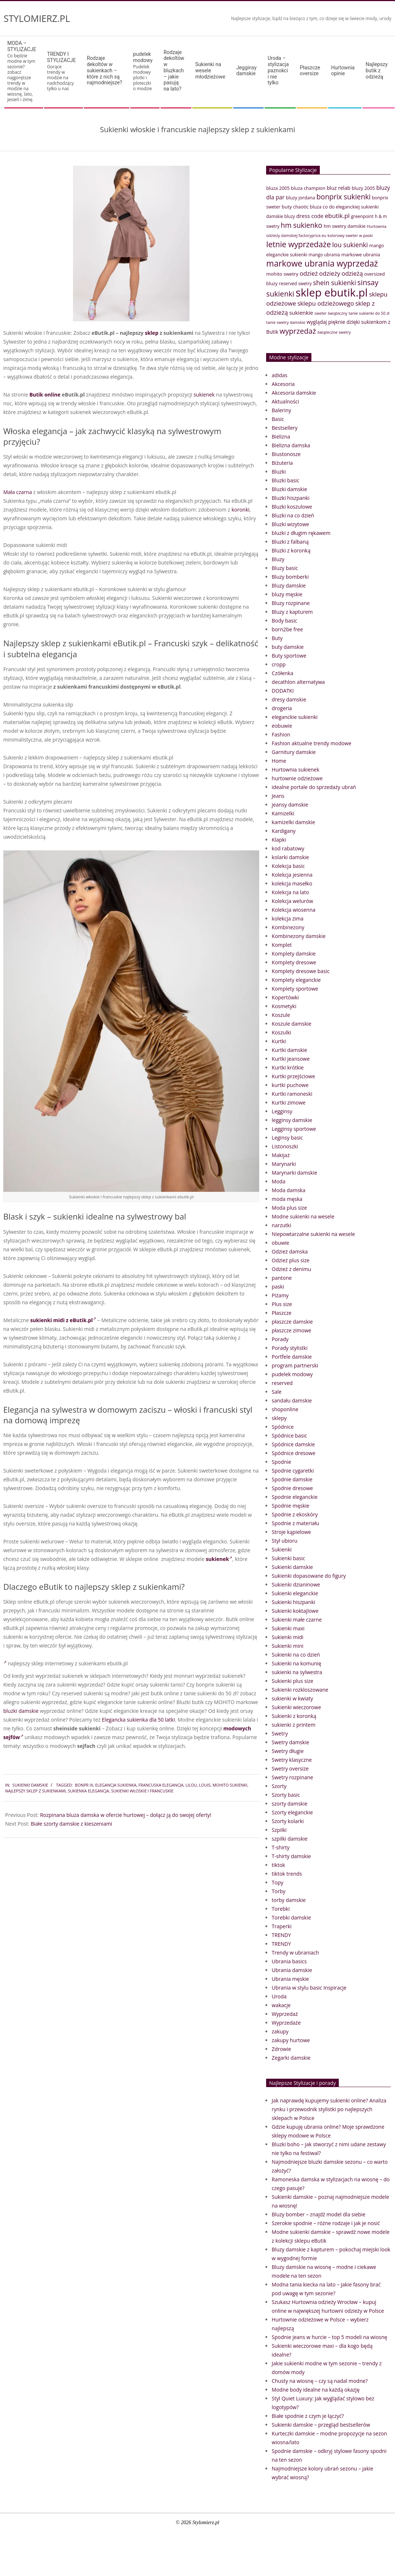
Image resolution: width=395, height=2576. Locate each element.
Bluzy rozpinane (291, 603)
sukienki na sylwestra (297, 1672)
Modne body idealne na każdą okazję (315, 2389)
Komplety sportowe (295, 988)
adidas (279, 375)
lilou (191, 1785)
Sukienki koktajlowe (295, 1610)
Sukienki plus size (292, 1680)
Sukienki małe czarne (297, 1619)
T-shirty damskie (291, 1856)
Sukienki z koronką (294, 1715)
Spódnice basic (289, 1435)
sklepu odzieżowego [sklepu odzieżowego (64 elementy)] (325, 303)
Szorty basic (286, 1794)
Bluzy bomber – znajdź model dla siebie (318, 2214)
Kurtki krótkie (288, 1067)
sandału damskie (292, 1400)
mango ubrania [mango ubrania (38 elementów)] (324, 255)
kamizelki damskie (293, 822)
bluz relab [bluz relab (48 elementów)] (338, 187)
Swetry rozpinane (292, 1777)
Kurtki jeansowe (291, 1058)
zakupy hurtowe (291, 2040)
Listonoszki (285, 1146)
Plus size (282, 1304)
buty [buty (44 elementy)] (287, 206)
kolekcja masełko (292, 883)
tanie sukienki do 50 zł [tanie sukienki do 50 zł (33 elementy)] (369, 313)
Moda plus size (289, 1207)
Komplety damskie (293, 953)
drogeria (282, 708)
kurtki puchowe (290, 1085)
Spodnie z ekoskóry (295, 1514)
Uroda (279, 1996)
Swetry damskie (290, 1742)
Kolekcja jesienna (292, 874)
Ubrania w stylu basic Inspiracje (309, 1987)
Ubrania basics (289, 1961)
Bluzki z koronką (291, 550)
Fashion (281, 734)
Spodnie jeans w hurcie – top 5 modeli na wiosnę (329, 2337)
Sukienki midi (287, 1637)
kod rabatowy (288, 848)
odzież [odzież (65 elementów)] (309, 273)
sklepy (279, 1418)
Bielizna (281, 436)
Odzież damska (290, 1251)
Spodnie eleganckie (295, 1496)
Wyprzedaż (285, 2013)
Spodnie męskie (290, 1505)
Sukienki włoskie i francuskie (142, 1791)
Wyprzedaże (286, 2022)
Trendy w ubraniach (295, 1952)
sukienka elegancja (88, 1791)
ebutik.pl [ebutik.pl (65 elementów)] (337, 215)
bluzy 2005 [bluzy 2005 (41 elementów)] (363, 188)
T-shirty (280, 1847)
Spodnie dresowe (292, 1488)
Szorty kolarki (288, 1821)
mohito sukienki (229, 1785)
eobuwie (282, 725)
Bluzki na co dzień (293, 515)
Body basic (284, 620)
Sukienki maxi (288, 1628)
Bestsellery (285, 427)
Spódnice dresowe (293, 1453)
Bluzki (279, 471)
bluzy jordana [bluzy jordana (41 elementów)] (300, 197)
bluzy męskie (287, 594)
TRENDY (281, 1935)
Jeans (278, 795)
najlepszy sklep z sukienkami (35, 1791)
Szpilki (279, 1829)
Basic (278, 419)
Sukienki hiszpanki (293, 1602)
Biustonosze (286, 454)
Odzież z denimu (291, 1269)
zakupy (280, 2031)
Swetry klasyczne (292, 1759)
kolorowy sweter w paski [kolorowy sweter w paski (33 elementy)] (350, 235)
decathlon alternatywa (298, 681)
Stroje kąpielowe (291, 1531)
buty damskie (288, 646)
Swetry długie (287, 1751)
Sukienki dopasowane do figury (309, 1575)
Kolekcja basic (288, 865)
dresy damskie (289, 699)
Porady (280, 1339)
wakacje (281, 2005)
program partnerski (295, 1365)
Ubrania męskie (290, 1978)
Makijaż (280, 1155)
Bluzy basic (285, 567)
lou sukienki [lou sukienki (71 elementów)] (350, 244)
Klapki (279, 839)
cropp (278, 664)
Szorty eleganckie (292, 1812)
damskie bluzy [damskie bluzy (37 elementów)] (280, 216)
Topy (277, 1882)
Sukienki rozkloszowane (300, 1689)
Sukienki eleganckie (295, 1593)
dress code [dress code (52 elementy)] (309, 215)
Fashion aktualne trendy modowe (311, 743)
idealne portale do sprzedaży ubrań (314, 787)
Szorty (279, 1786)
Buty (277, 638)
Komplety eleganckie (296, 979)
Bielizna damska (291, 445)
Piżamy (280, 1295)
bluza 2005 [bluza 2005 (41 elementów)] (277, 188)
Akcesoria (283, 383)
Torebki (280, 1908)
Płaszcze (281, 1312)
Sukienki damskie (30, 1785)
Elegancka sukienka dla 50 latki (138, 1719)
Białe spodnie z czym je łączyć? (308, 2415)
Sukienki (282, 1549)
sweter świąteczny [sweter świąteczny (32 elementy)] (330, 313)
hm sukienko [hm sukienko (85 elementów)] (301, 225)
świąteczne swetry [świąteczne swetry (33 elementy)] (334, 332)
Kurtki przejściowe (293, 1076)
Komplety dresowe (294, 962)
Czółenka (282, 673)
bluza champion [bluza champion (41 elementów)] (308, 188)
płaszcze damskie (292, 1321)
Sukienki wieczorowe (296, 1707)
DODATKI (283, 690)
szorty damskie (289, 1803)
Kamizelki (283, 813)
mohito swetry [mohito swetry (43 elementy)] (282, 274)
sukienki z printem (293, 1724)
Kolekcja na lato (290, 892)
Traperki (281, 1926)
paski (278, 1286)
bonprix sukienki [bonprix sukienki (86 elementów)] (344, 197)
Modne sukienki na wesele (303, 1216)
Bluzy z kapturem (292, 611)
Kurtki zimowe (289, 1102)
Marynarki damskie (294, 1172)
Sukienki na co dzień (296, 1654)
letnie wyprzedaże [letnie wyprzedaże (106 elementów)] (298, 244)
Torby (278, 1891)
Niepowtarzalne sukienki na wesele (313, 1233)
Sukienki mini (287, 1645)
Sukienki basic (288, 1558)
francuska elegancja (160, 1785)
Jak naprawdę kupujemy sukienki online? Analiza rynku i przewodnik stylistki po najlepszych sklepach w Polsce (329, 2109)
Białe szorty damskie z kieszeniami (71, 1823)
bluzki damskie (21, 1710)
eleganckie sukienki (295, 716)
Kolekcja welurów (292, 900)
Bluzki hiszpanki (290, 497)
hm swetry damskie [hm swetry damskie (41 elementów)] (344, 226)
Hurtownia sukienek (295, 769)
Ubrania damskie (292, 1970)
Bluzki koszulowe (292, 506)
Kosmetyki (284, 1006)
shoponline (285, 1409)
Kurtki (279, 1041)
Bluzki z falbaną (290, 541)
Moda (278, 1181)
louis (204, 1785)
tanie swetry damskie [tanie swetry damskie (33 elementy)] (285, 322)
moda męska (287, 1198)
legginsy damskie (292, 1120)
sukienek (204, 394)
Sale (276, 1391)
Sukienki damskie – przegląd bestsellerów (321, 2424)
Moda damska (288, 1190)
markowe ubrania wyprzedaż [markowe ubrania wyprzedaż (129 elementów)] (322, 263)
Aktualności (285, 401)
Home (279, 760)
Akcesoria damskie (294, 392)
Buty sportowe (289, 655)
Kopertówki (285, 997)
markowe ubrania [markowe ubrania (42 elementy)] (360, 254)
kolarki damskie (290, 857)
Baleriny (281, 410)
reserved (282, 1382)
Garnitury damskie (293, 752)
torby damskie (289, 1899)
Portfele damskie (292, 1356)
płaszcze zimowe (291, 1330)
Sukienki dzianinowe (296, 1584)
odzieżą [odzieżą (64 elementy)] (352, 273)
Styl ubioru (284, 1540)
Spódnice (283, 1426)
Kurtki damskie (289, 1049)
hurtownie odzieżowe (297, 778)
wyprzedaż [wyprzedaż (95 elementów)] (298, 331)
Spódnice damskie (293, 1444)
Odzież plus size (290, 1260)
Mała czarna (17, 492)
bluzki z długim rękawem (301, 532)
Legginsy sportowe (294, 1128)
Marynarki (284, 1163)
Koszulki (281, 1032)
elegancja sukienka (116, 1785)
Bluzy (278, 559)
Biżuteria (282, 462)
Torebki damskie (291, 1917)
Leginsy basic (287, 1137)
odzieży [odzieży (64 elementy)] (329, 273)
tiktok (278, 1864)
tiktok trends (287, 1873)
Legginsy (282, 1111)
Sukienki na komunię (296, 1663)
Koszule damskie (291, 1023)
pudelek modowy (292, 1374)
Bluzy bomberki (290, 576)
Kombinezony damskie (298, 936)
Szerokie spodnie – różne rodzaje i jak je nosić (326, 2223)
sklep (151, 332)
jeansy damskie (290, 804)
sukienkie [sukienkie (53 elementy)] (301, 312)
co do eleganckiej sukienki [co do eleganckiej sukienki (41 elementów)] (351, 206)
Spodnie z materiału (295, 1523)
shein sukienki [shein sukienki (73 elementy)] (334, 282)
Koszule (281, 1014)
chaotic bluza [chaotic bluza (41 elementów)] (307, 206)
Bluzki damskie (289, 489)
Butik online (44, 394)
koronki (240, 509)
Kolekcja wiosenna (293, 909)
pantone (282, 1277)
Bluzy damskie (289, 585)
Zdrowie (281, 2048)
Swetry (280, 1733)
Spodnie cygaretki (293, 1470)
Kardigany (283, 830)
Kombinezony (288, 927)
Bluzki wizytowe (290, 524)
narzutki (281, 1225)
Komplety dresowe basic (300, 971)
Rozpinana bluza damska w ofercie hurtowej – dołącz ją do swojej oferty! (125, 1814)
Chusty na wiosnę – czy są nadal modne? (320, 2380)
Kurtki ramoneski (292, 1093)
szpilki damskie (289, 1838)
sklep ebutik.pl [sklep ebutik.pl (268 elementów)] (332, 292)
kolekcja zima (287, 918)
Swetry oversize (290, 1768)
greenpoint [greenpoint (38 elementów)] (362, 216)
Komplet (282, 944)
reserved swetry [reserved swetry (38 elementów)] (295, 283)
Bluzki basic (285, 480)
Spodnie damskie (292, 1479)
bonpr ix (84, 1785)
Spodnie (281, 1461)
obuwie (280, 1242)
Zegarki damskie (291, 2057)
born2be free (287, 629)
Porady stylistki (289, 1347)
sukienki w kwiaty (292, 1698)
